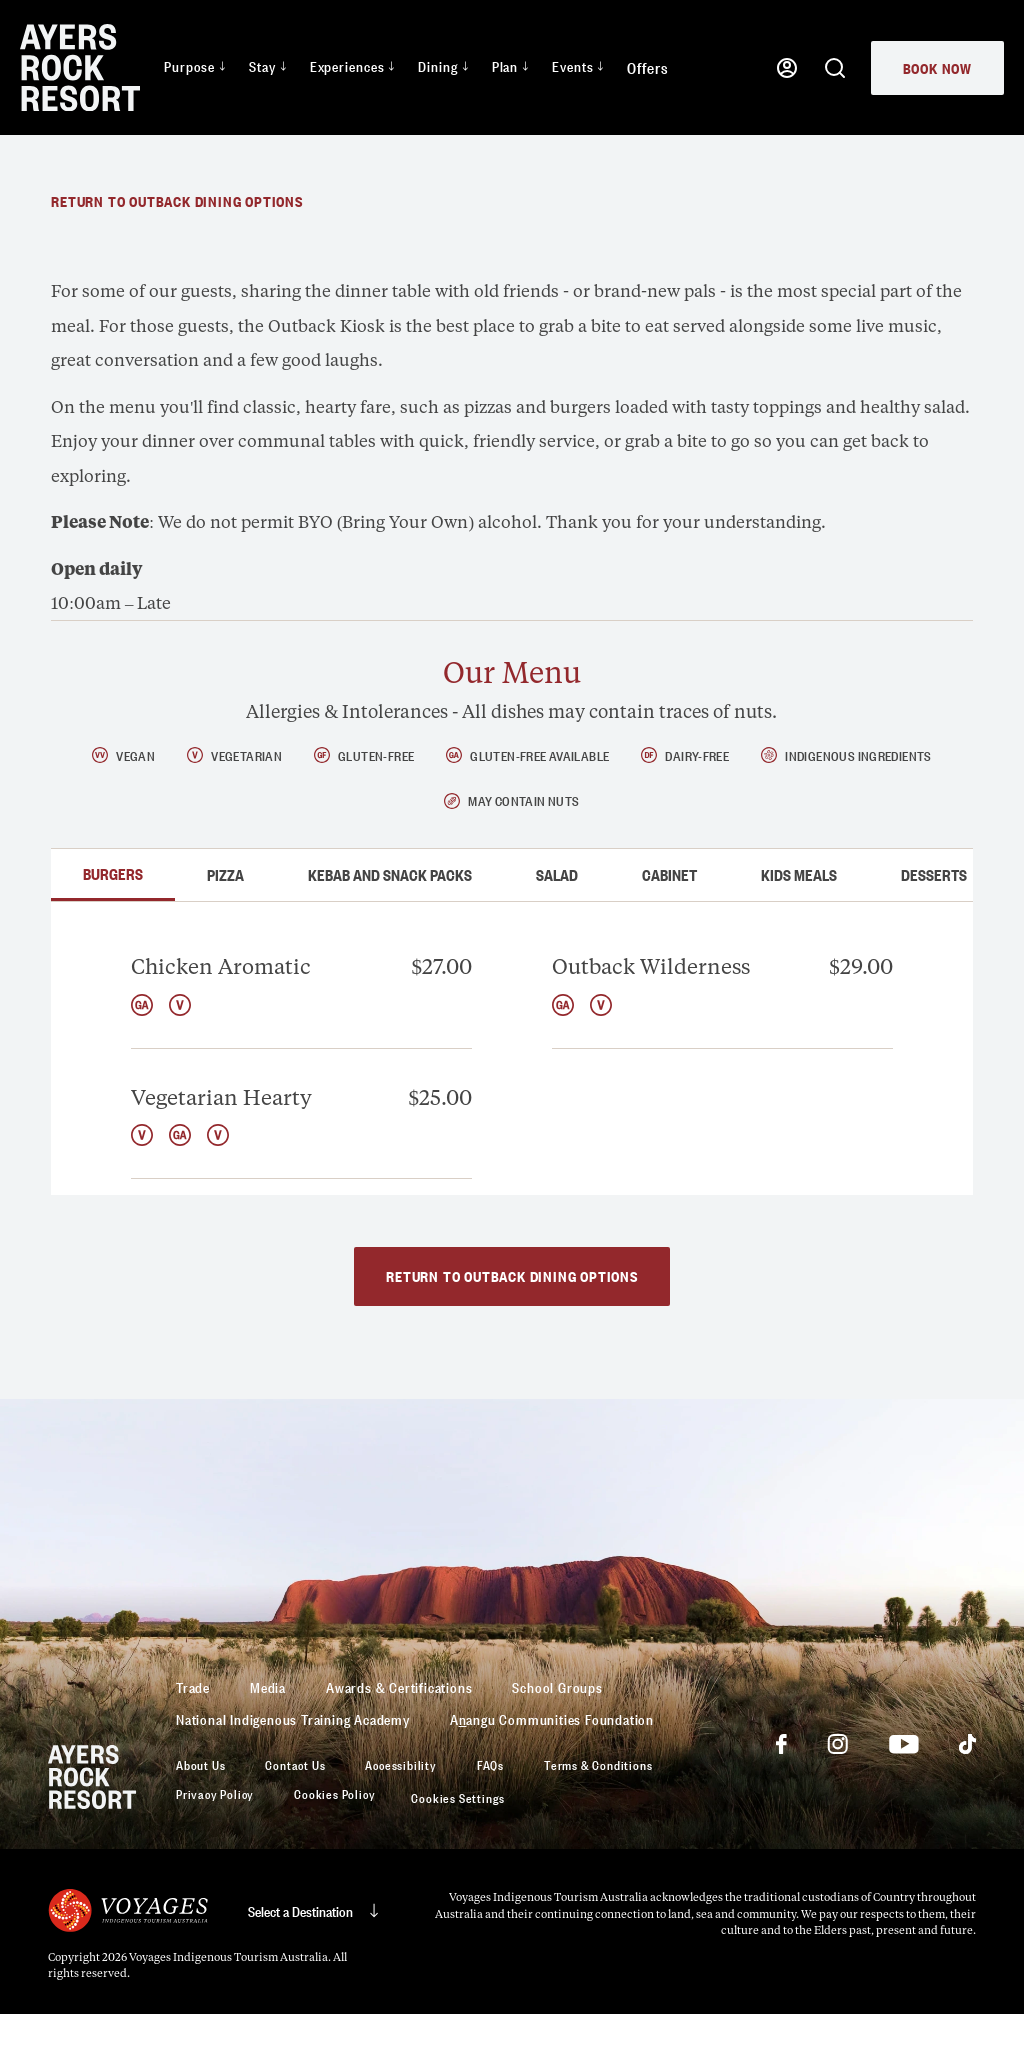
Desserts (934, 930)
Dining (442, 65)
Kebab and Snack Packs (390, 930)
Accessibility (400, 1820)
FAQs (490, 1820)
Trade (193, 1741)
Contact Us (295, 1820)
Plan (510, 65)
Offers (647, 67)
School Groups (557, 1741)
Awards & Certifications (399, 1741)
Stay (267, 65)
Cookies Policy (334, 1849)
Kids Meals (799, 930)
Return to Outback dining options (177, 255)
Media (268, 1741)
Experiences (352, 65)
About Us (200, 1820)
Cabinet (669, 930)
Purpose (194, 65)
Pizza (225, 930)
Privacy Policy (215, 1849)
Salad (557, 930)
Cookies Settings (458, 1853)
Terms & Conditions (598, 1820)
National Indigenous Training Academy (293, 1773)
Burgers (113, 928)
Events (577, 65)
